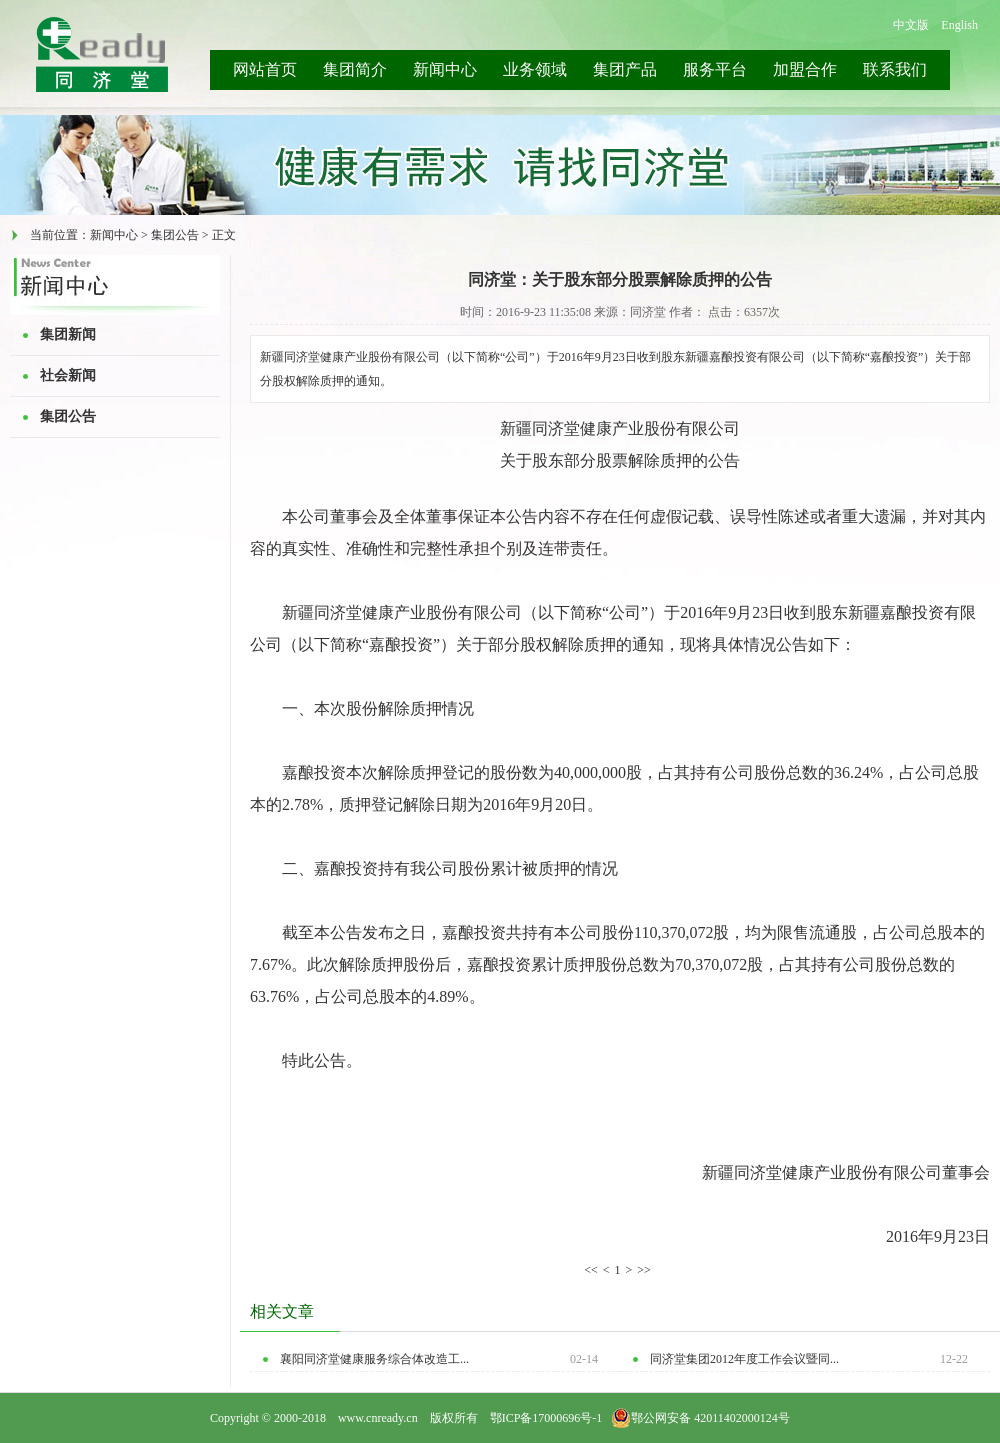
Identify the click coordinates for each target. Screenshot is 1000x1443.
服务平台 (715, 69)
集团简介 (355, 69)
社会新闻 (68, 375)
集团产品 (625, 69)
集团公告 (68, 416)
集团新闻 (68, 334)
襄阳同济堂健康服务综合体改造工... (374, 1359)
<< (591, 1270)
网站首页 (265, 69)
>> (644, 1270)
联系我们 (895, 69)
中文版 (911, 25)
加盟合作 (805, 69)
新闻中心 (445, 69)
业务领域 (535, 69)
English (959, 25)
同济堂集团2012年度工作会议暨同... (744, 1359)
